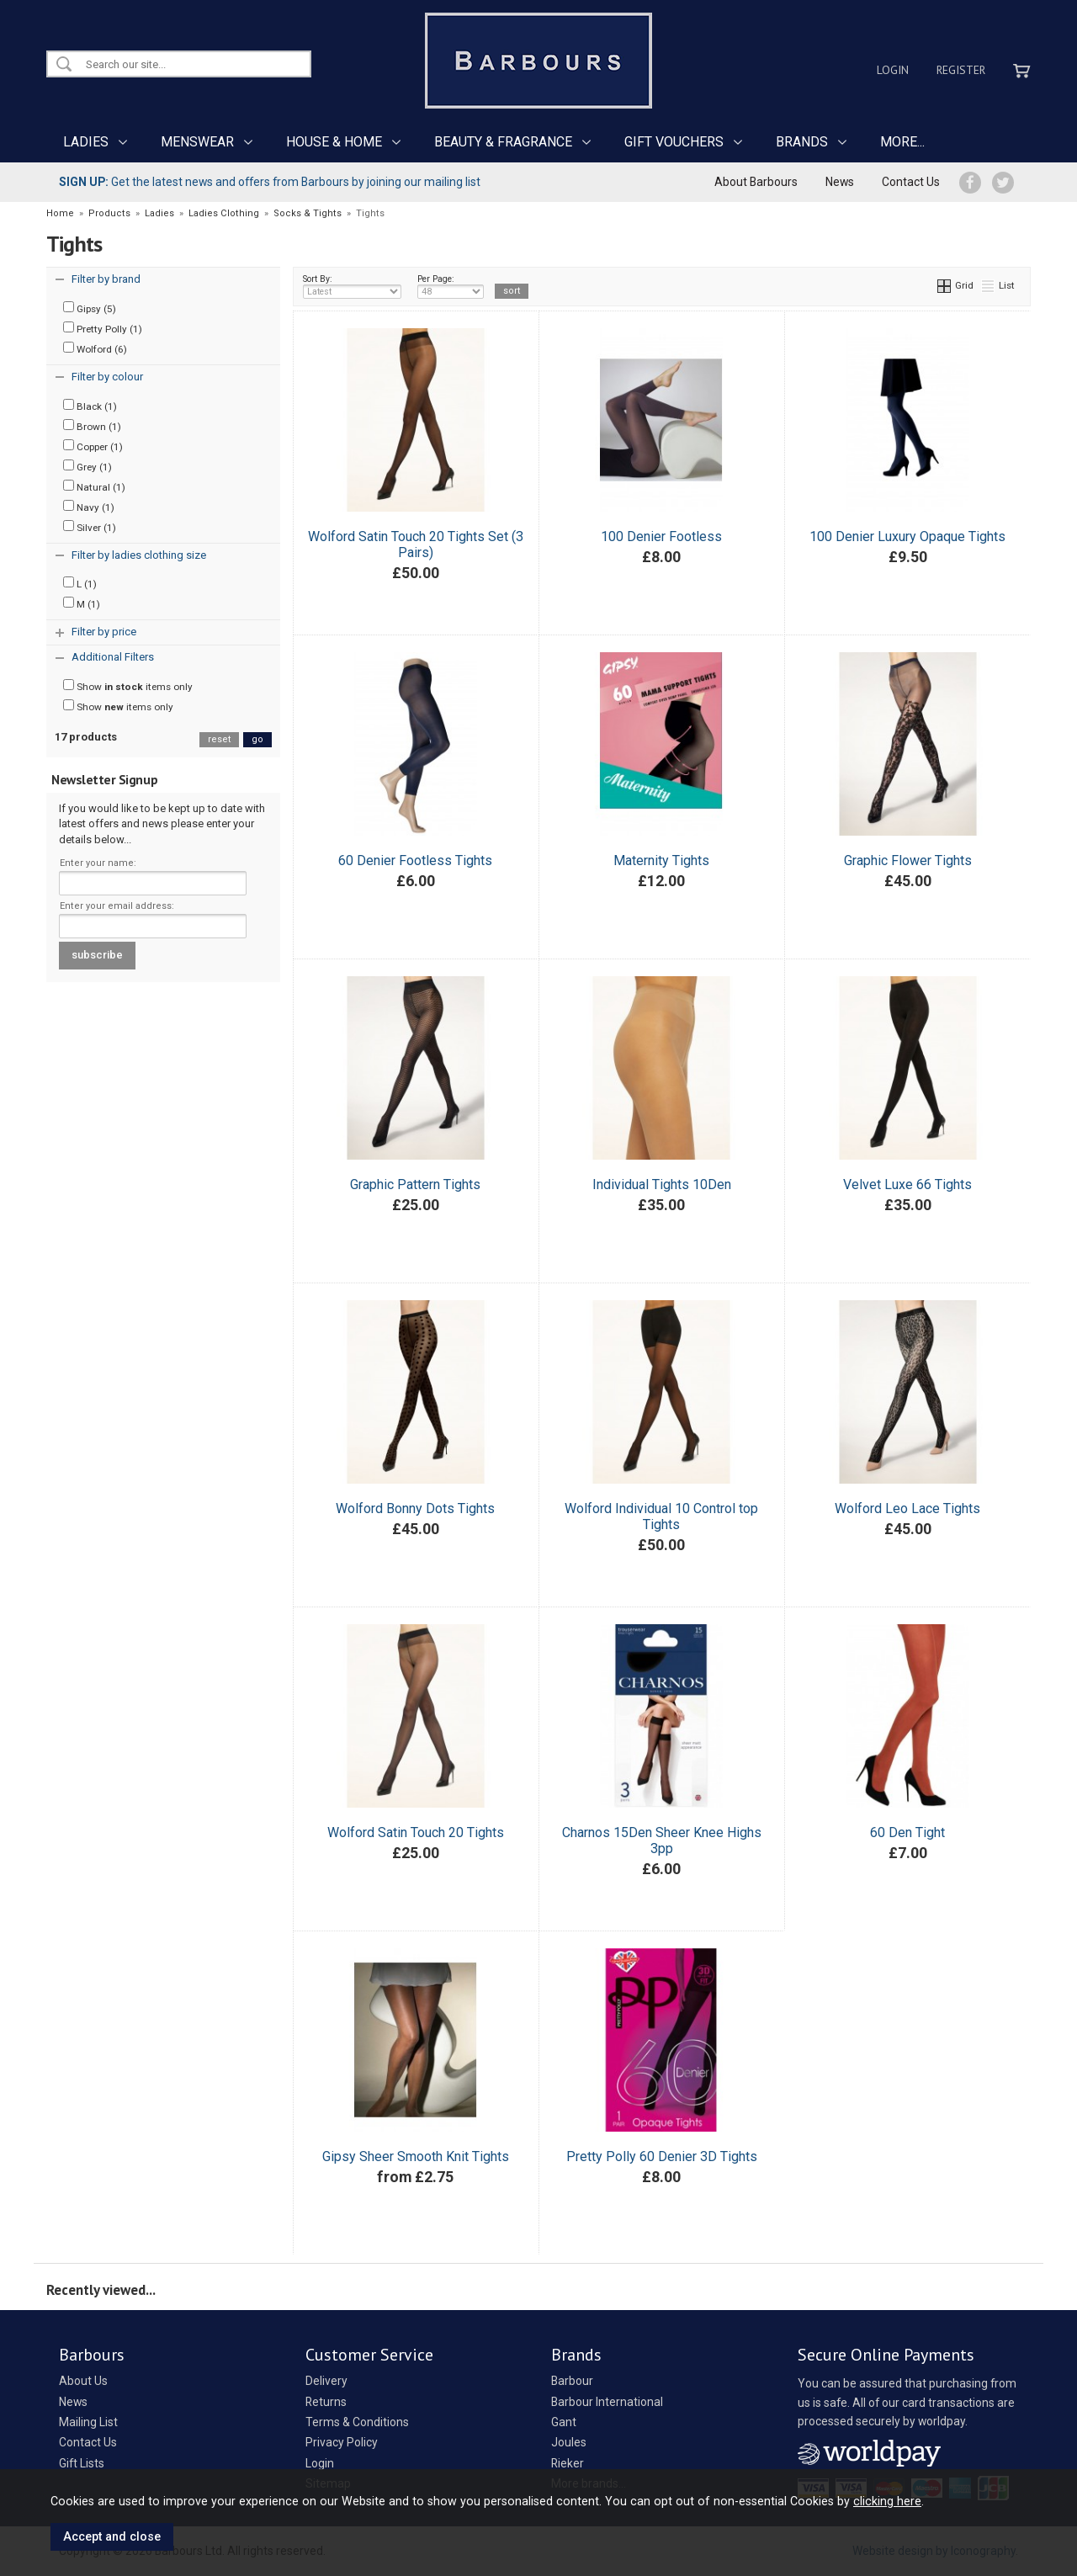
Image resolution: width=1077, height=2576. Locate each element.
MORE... (902, 142)
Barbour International (607, 2402)
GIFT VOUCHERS (674, 142)
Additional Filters (113, 657)
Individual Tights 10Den (661, 1184)
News (839, 182)
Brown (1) (92, 426)
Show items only (128, 686)
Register (960, 69)
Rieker (567, 2463)
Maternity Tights (661, 860)
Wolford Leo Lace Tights (907, 1508)
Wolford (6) (95, 348)
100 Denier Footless (661, 536)
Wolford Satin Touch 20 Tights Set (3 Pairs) (415, 544)
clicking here (887, 2501)
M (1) (81, 603)
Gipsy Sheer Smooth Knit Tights (415, 2156)
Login (893, 69)
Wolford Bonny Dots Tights (415, 1508)
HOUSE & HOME (334, 142)
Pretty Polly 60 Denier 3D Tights (661, 2156)
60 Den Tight (907, 1832)
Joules (568, 2442)
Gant (563, 2422)
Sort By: (352, 286)
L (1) (80, 583)
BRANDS (802, 142)
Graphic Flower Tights (908, 860)
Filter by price (104, 631)
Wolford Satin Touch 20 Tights (415, 1832)
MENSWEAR (197, 142)
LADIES (86, 142)
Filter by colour (107, 376)
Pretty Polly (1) (102, 328)
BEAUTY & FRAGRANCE (503, 142)
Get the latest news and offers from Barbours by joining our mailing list (269, 182)
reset (219, 739)
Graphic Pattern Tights (415, 1184)
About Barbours (756, 182)
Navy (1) (88, 506)
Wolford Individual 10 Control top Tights (661, 1516)
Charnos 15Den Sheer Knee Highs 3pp (661, 1840)
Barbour (572, 2380)
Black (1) (90, 405)
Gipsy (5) (89, 308)
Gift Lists (81, 2463)
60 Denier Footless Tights (415, 860)
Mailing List (88, 2422)
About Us (83, 2380)
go (257, 739)
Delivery (326, 2380)
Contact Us (911, 182)
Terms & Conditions (357, 2422)
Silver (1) (89, 527)
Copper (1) (93, 446)
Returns (326, 2402)
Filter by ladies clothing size (139, 555)
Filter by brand (106, 279)
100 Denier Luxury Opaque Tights (907, 536)
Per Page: (450, 286)
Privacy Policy (341, 2442)
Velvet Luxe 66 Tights (907, 1184)
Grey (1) (87, 466)
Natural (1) (94, 486)
